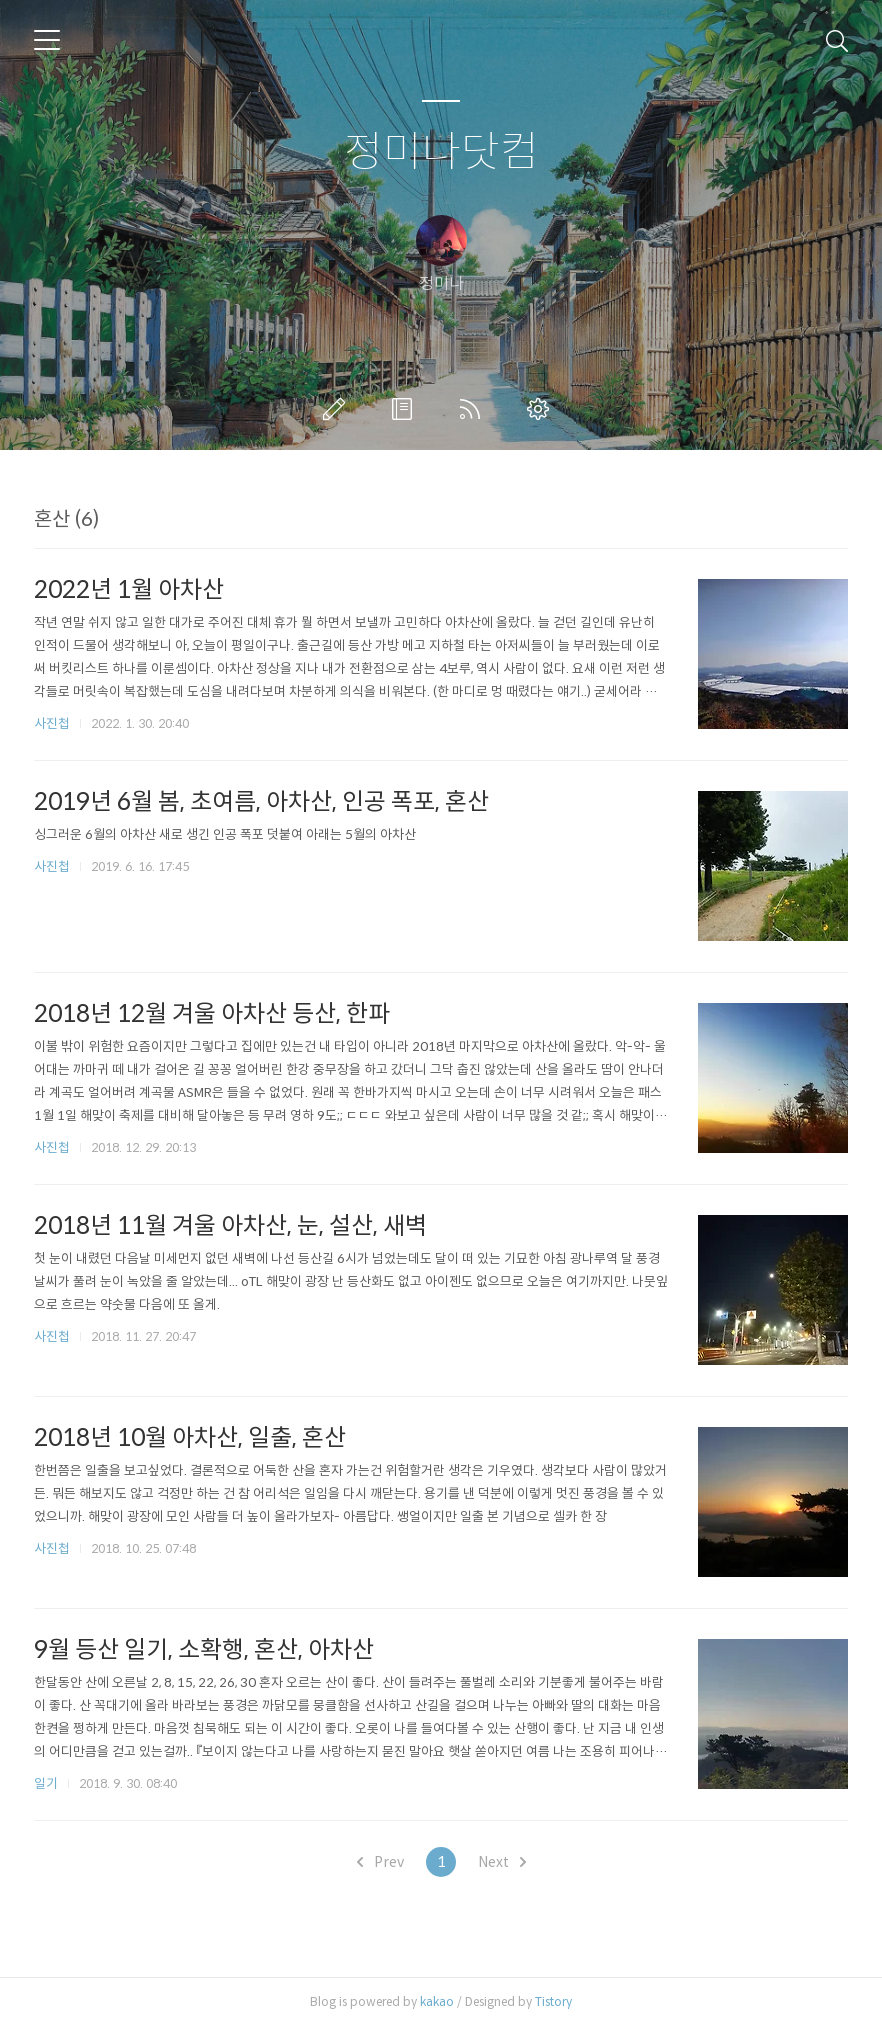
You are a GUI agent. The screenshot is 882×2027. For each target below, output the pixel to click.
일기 (46, 1783)
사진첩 (52, 723)
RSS (474, 409)
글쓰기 (338, 409)
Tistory (553, 2001)
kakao (437, 2001)
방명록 (406, 409)
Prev (380, 1862)
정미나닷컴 (441, 152)
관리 (542, 409)
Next (502, 1862)
